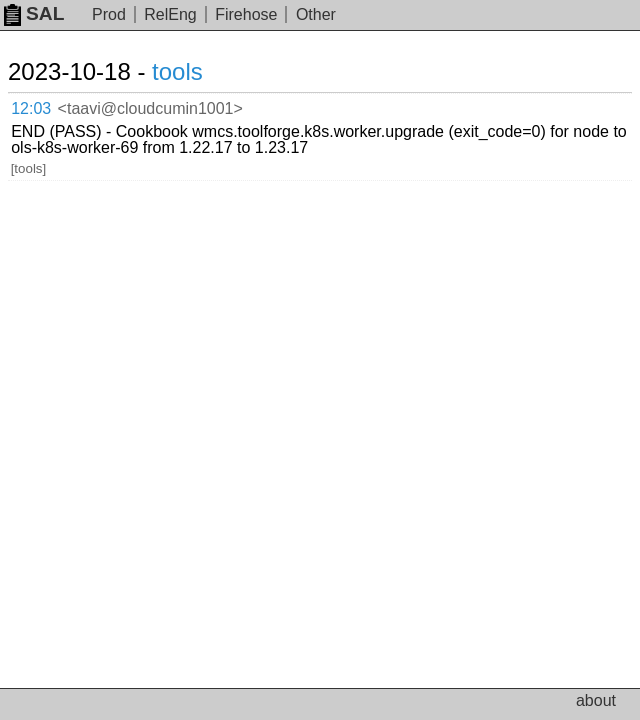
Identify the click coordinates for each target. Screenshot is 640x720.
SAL (34, 13)
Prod (109, 14)
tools (177, 71)
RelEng (170, 14)
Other (316, 14)
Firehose (246, 14)
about (596, 700)
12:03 (31, 108)
